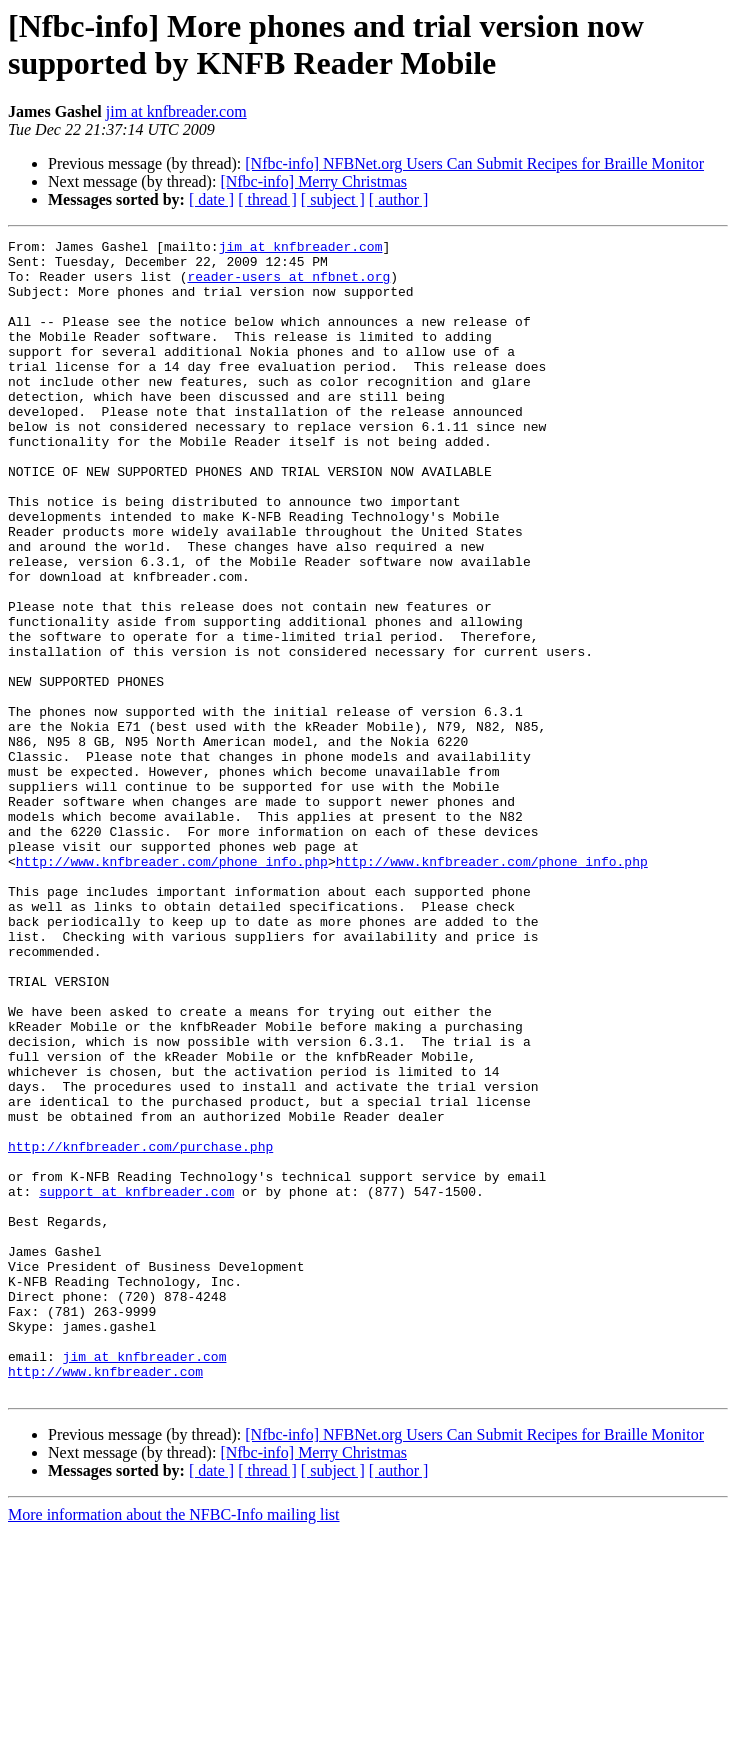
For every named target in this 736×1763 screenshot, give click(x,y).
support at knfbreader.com (136, 1383)
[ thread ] (267, 199)
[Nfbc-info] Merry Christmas (313, 181)
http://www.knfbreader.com (105, 1599)
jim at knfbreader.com (176, 111)
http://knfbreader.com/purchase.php (140, 1329)
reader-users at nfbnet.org (288, 285)
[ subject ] (333, 199)
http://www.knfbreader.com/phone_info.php (172, 987)
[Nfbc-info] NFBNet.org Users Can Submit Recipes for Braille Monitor (474, 163)
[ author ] (399, 199)
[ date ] (211, 199)
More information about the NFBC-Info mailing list (174, 1745)
